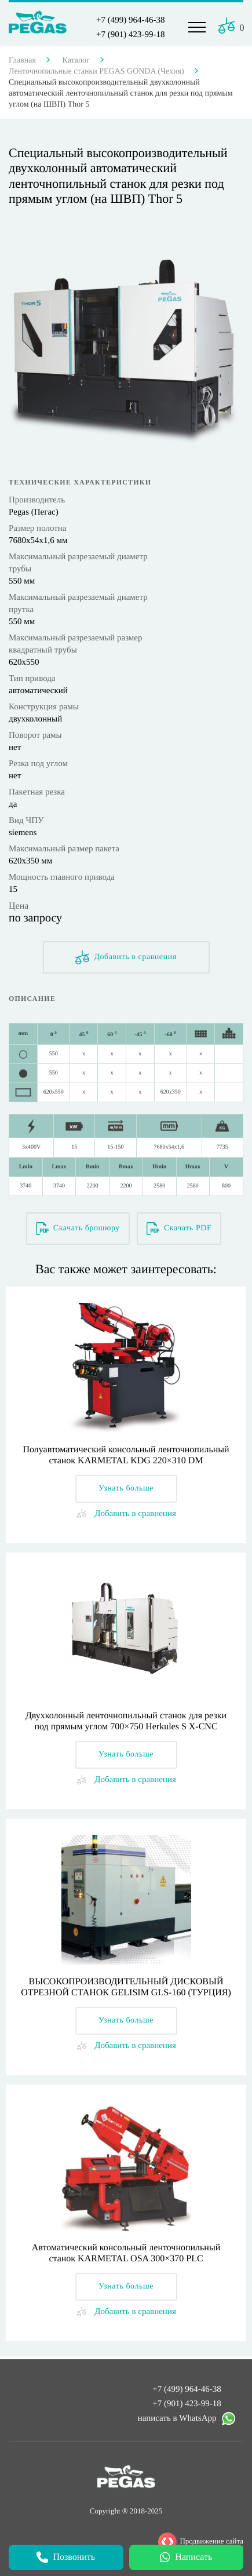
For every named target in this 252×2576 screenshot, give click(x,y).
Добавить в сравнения (126, 957)
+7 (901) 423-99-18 (130, 34)
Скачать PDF (179, 1228)
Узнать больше (126, 1488)
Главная (22, 60)
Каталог (76, 60)
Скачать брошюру (78, 1228)
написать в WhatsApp (187, 2421)
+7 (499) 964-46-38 (130, 20)
